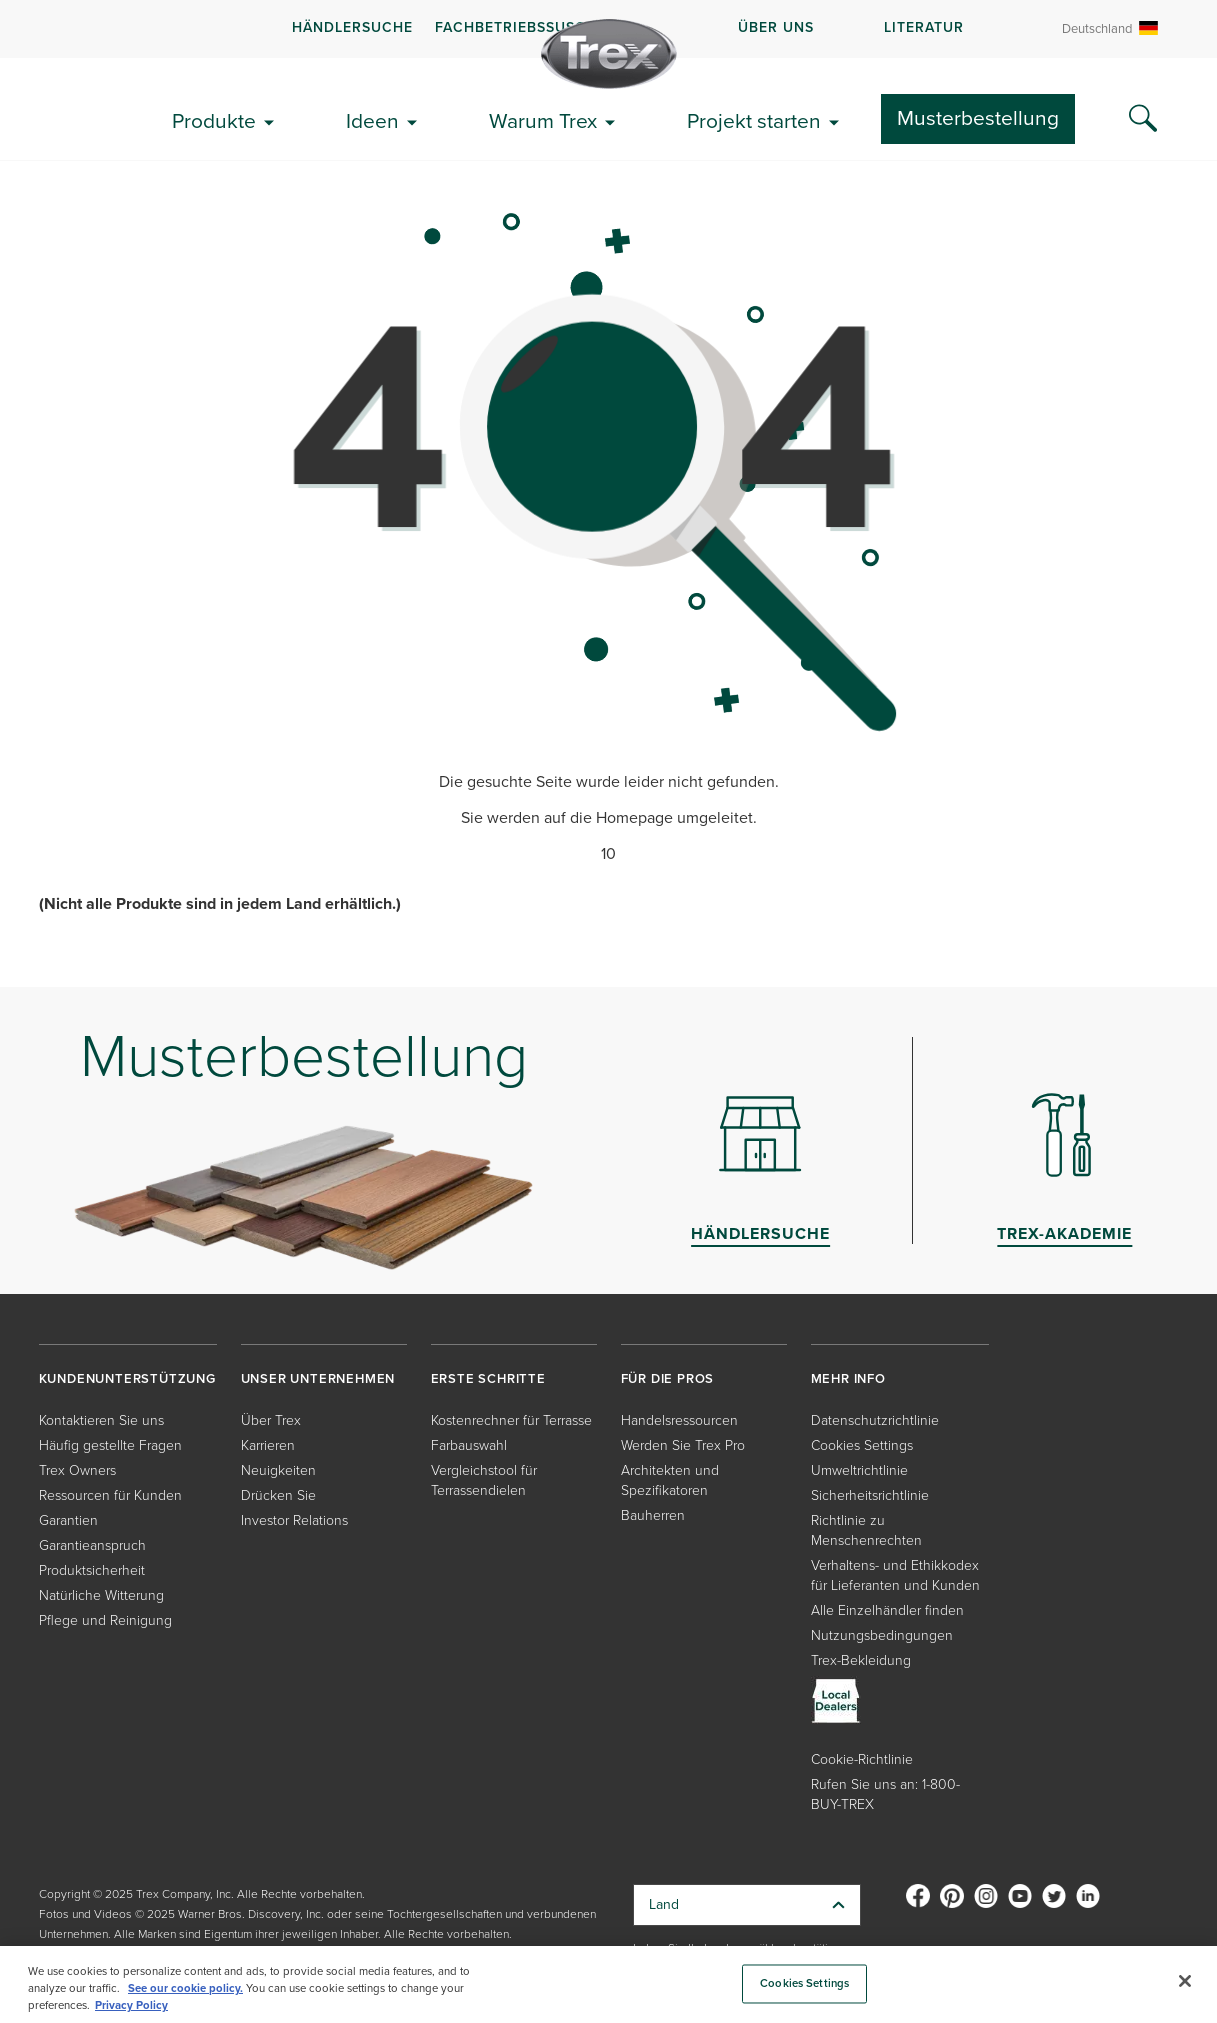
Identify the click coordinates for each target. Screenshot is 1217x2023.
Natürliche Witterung (101, 1595)
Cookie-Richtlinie (862, 1759)
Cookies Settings (862, 1445)
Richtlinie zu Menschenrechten (866, 1530)
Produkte (214, 120)
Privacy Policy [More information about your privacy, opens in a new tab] (131, 2005)
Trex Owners (77, 1470)
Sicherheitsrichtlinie (870, 1495)
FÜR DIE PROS (668, 1378)
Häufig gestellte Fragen (110, 1445)
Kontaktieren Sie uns (101, 1420)
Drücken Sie (278, 1495)
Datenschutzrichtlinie (875, 1420)
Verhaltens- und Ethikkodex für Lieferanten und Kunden (895, 1575)
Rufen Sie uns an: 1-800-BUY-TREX (885, 1794)
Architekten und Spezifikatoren (670, 1480)
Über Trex (271, 1420)
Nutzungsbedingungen (882, 1635)
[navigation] (608, 29)
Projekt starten (754, 120)
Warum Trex (543, 120)
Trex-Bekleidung (861, 1660)
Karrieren (268, 1445)
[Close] (1185, 1981)
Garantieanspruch (92, 1545)
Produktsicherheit (92, 1570)
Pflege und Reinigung (105, 1620)
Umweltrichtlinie (859, 1470)
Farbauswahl (469, 1445)
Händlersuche (352, 27)
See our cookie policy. (185, 1988)
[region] (608, 1984)
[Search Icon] (1143, 119)
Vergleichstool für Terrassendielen (484, 1480)
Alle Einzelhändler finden (887, 1610)
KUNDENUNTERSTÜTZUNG (127, 1378)
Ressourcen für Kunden (110, 1495)
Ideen (372, 120)
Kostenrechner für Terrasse (511, 1420)
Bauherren (653, 1515)
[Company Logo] (609, 54)
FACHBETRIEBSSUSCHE (520, 27)
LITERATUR (924, 27)
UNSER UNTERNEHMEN (318, 1378)
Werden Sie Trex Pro (683, 1445)
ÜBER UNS (776, 27)
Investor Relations (294, 1520)
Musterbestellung (978, 117)
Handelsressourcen (679, 1420)
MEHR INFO (848, 1378)
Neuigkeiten (278, 1470)
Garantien (68, 1520)
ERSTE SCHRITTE (488, 1378)
